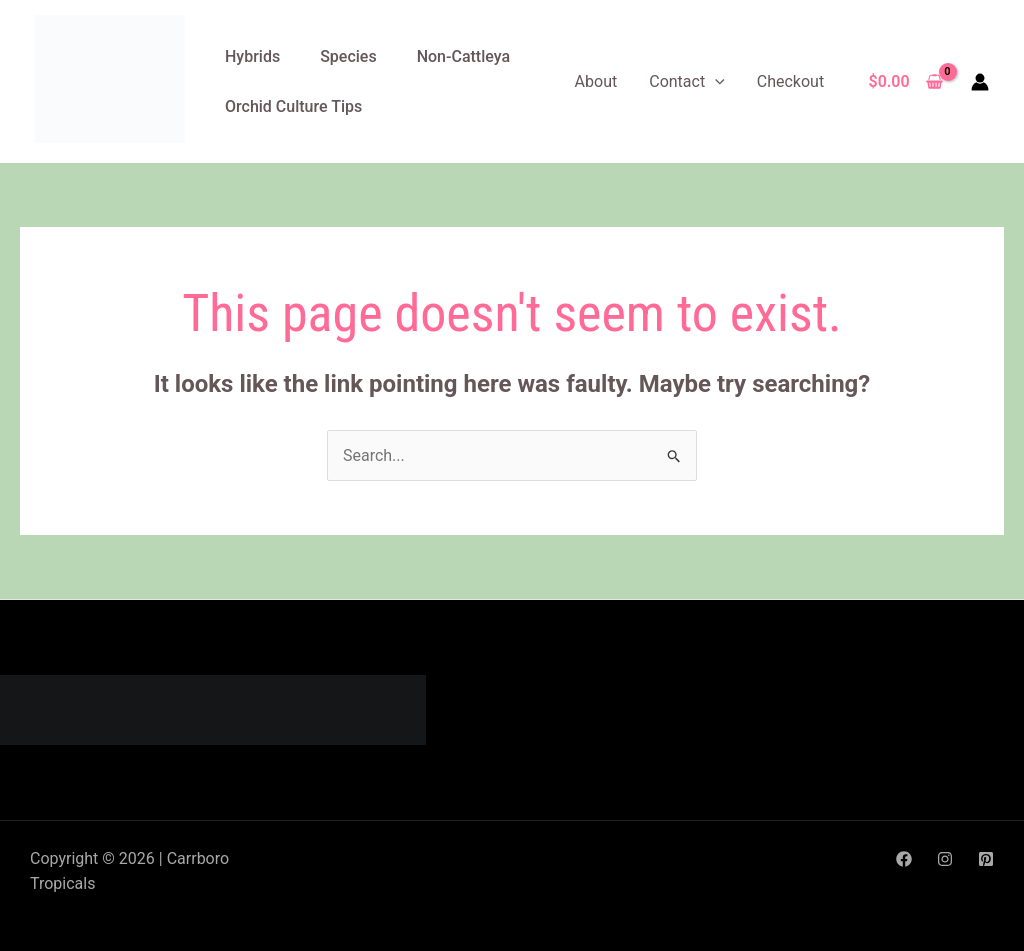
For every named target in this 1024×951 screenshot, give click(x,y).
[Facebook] (904, 859)
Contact (687, 81)
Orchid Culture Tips (293, 106)
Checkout (790, 81)
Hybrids (252, 56)
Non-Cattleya (463, 56)
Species (348, 56)
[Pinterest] (986, 859)
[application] (715, 81)
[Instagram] (945, 859)
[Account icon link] (980, 82)
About (596, 81)
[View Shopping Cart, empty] (905, 82)
